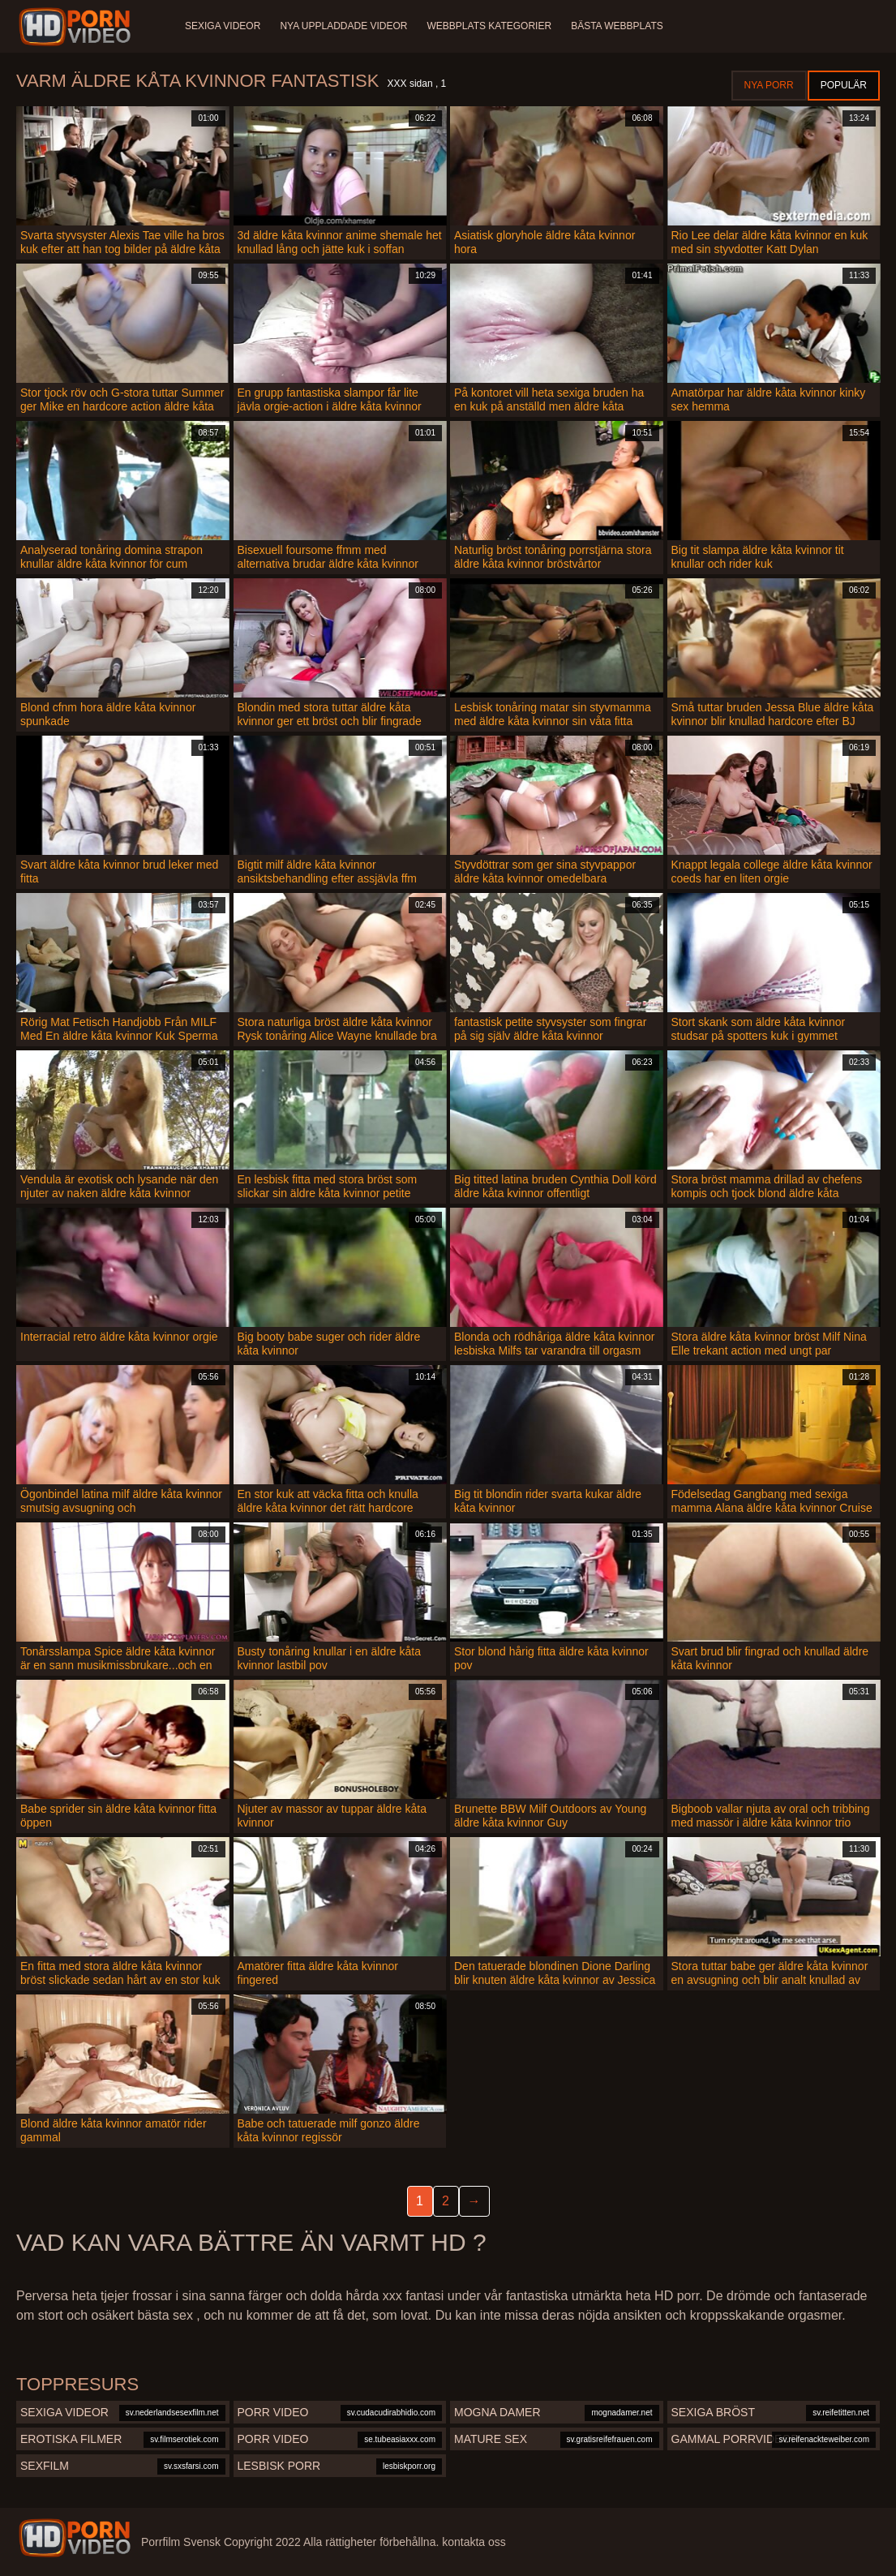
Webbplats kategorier (489, 26)
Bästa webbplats (617, 26)
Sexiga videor (222, 26)
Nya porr (769, 85)
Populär (844, 85)
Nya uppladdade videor (343, 26)
